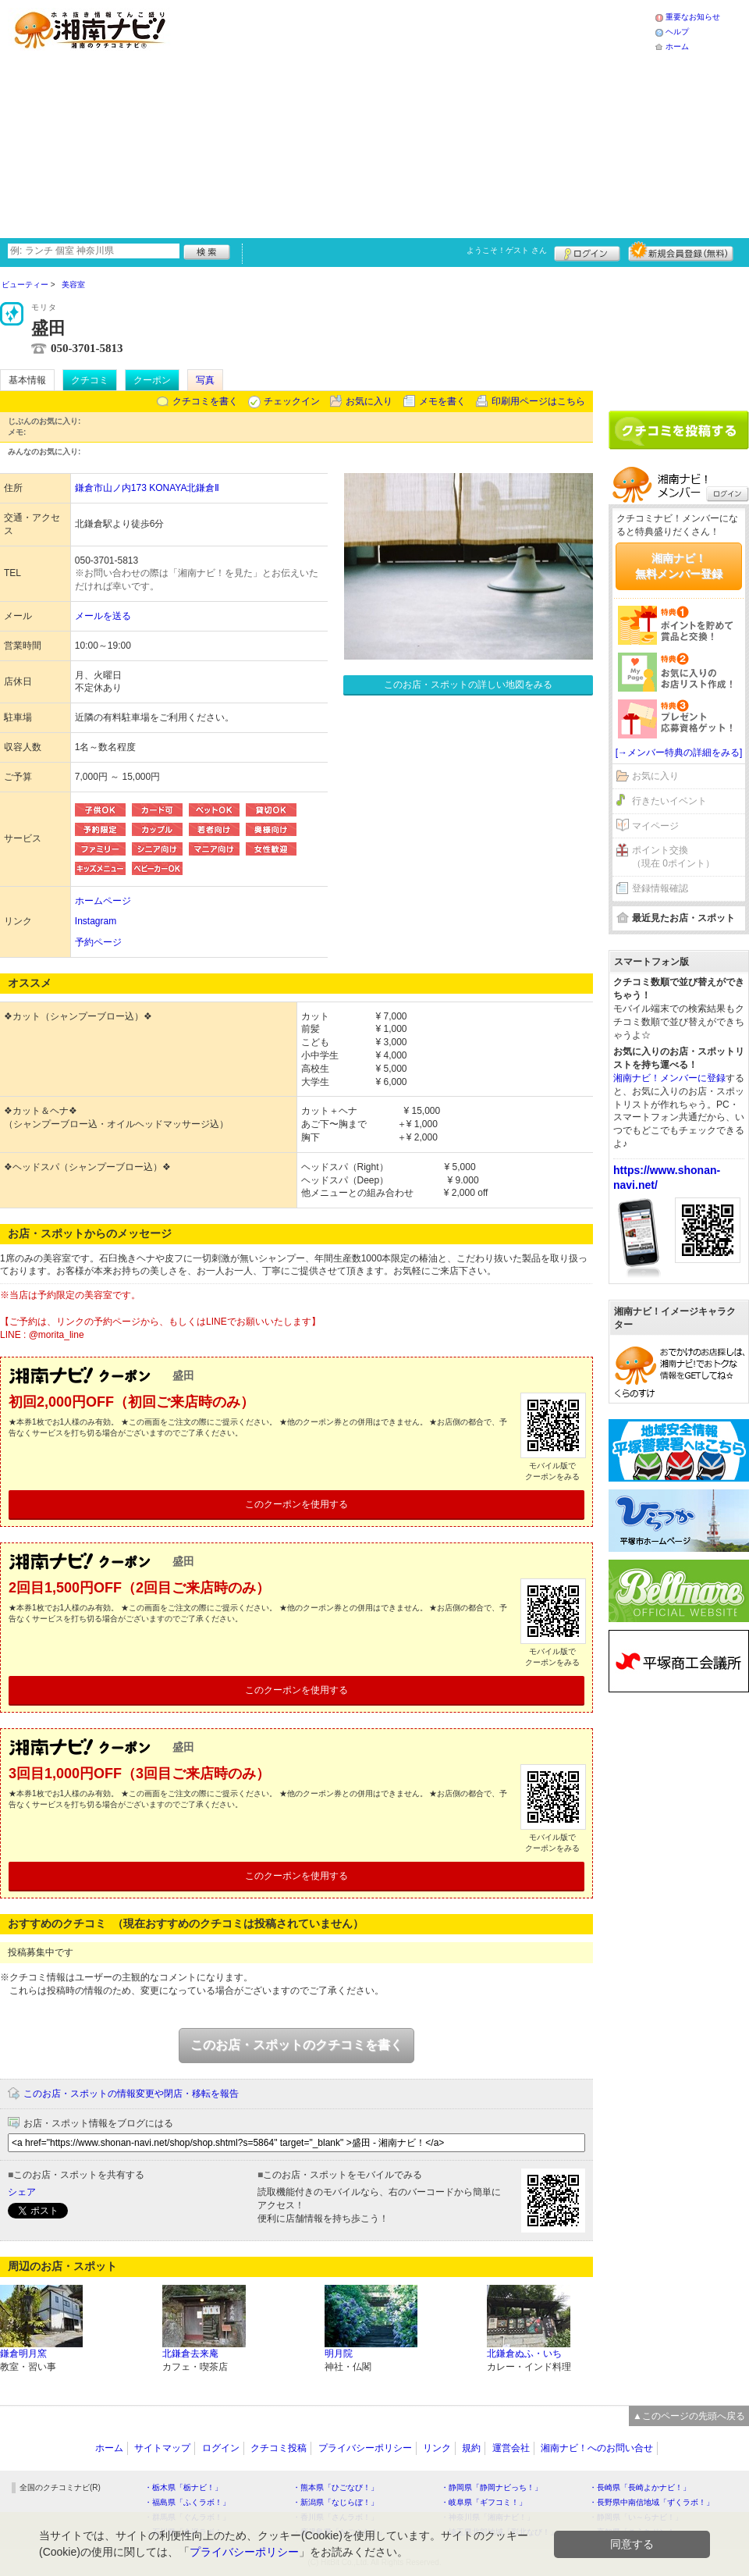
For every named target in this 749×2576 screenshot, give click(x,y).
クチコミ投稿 (278, 2448)
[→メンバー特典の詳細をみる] (679, 752)
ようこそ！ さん (507, 250)
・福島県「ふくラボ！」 (187, 2502)
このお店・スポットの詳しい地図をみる (468, 684)
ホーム (677, 46)
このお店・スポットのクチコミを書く (296, 2044)
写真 (205, 380)
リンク (437, 2448)
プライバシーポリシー (365, 2448)
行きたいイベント (669, 800)
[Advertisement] (400, 117)
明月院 (339, 2353)
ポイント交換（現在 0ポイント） (673, 857)
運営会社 (511, 2448)
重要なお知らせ (693, 16)
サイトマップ (162, 2448)
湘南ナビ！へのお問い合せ (597, 2448)
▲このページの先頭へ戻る (689, 2416)
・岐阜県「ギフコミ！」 (484, 2502)
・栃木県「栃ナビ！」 (183, 2487)
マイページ (655, 825)
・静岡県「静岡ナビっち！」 (491, 2487)
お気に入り (369, 401)
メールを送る (103, 615)
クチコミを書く (205, 401)
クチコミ (89, 380)
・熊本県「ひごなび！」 (335, 2487)
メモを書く (442, 401)
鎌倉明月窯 (23, 2353)
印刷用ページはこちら (538, 401)
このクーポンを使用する (296, 1504)
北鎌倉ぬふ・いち (524, 2353)
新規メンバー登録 (680, 251)
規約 (471, 2448)
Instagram (95, 921)
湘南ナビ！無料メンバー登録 (678, 566)
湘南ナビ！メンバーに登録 (669, 1078)
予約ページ (98, 942)
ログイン (587, 251)
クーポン (152, 380)
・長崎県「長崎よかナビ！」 (639, 2487)
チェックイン (292, 401)
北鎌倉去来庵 (190, 2353)
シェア (22, 2191)
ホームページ (103, 900)
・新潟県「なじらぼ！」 (335, 2502)
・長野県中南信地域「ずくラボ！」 (651, 2502)
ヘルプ (677, 31)
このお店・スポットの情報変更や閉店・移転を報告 (131, 2093)
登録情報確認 (660, 888)
